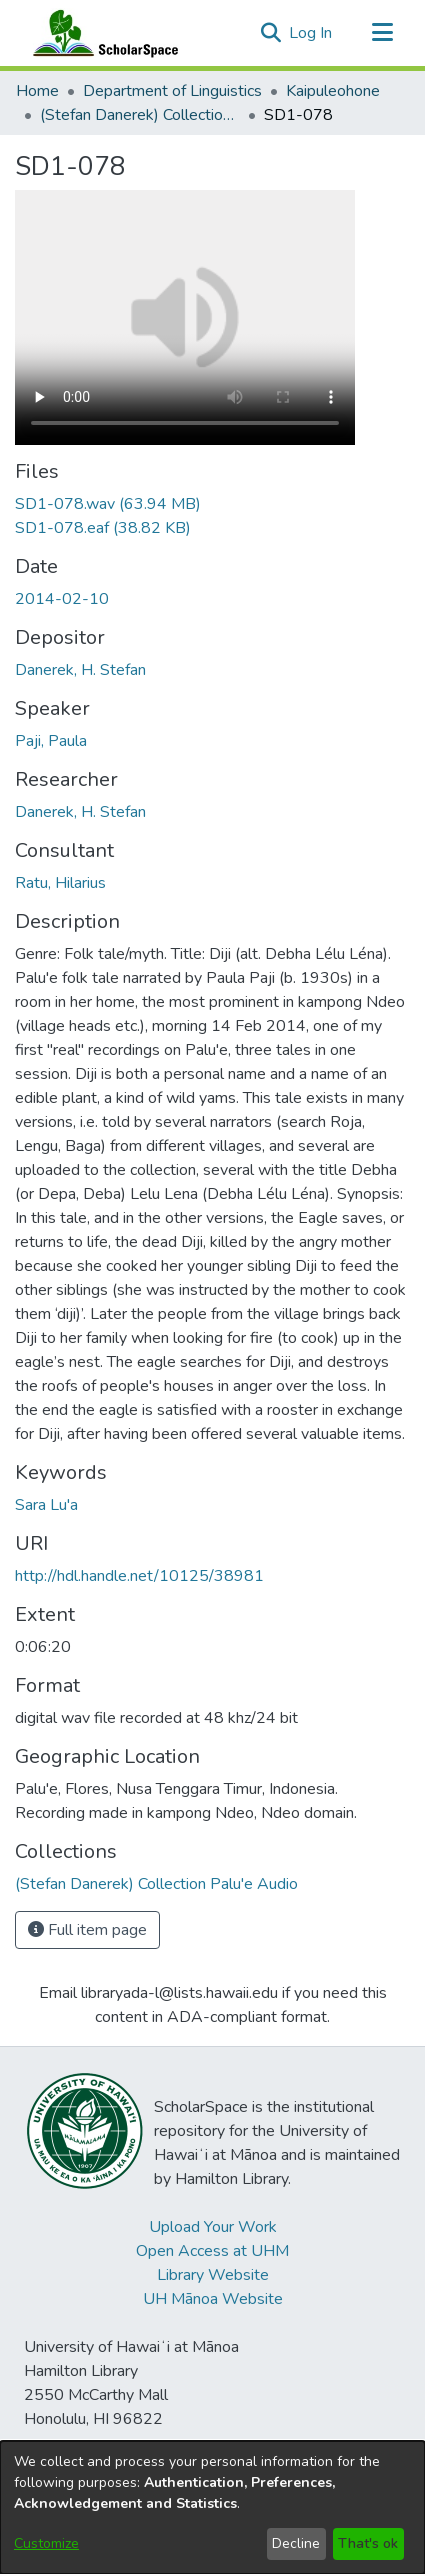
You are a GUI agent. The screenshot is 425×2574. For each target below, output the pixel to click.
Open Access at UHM (212, 2251)
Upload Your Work (213, 2227)
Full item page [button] (87, 1930)
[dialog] (212, 2507)
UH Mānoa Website (213, 2299)
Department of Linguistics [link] (172, 91)
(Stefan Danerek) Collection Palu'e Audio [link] (140, 115)
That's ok (368, 2543)
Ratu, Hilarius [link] (60, 883)
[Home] (101, 33)
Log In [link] (311, 33)
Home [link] (37, 91)
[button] (270, 33)
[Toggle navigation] (382, 33)
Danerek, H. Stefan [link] (80, 670)
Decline (296, 2543)
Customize (46, 2543)
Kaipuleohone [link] (333, 91)
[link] (108, 504)
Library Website (213, 2275)
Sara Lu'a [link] (46, 1505)
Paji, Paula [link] (51, 741)
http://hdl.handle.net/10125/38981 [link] (139, 1576)
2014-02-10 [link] (62, 599)
